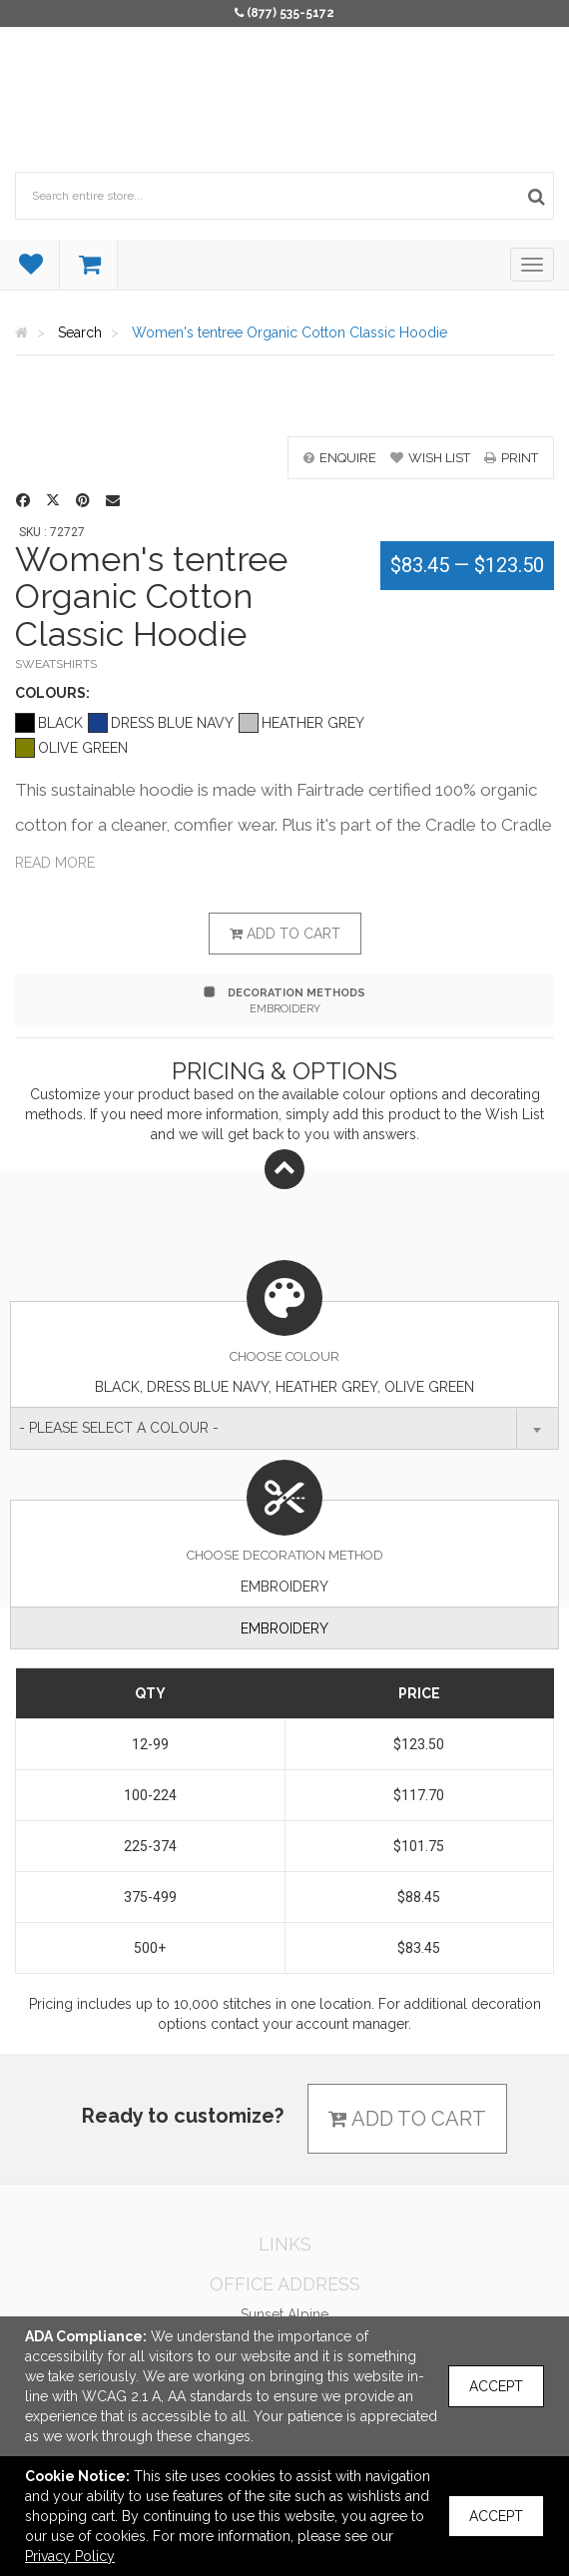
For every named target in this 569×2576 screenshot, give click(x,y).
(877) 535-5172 (290, 13)
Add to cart (285, 934)
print (511, 457)
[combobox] (284, 1428)
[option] (284, 405)
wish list (430, 457)
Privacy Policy (70, 2556)
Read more (55, 863)
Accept (496, 2386)
